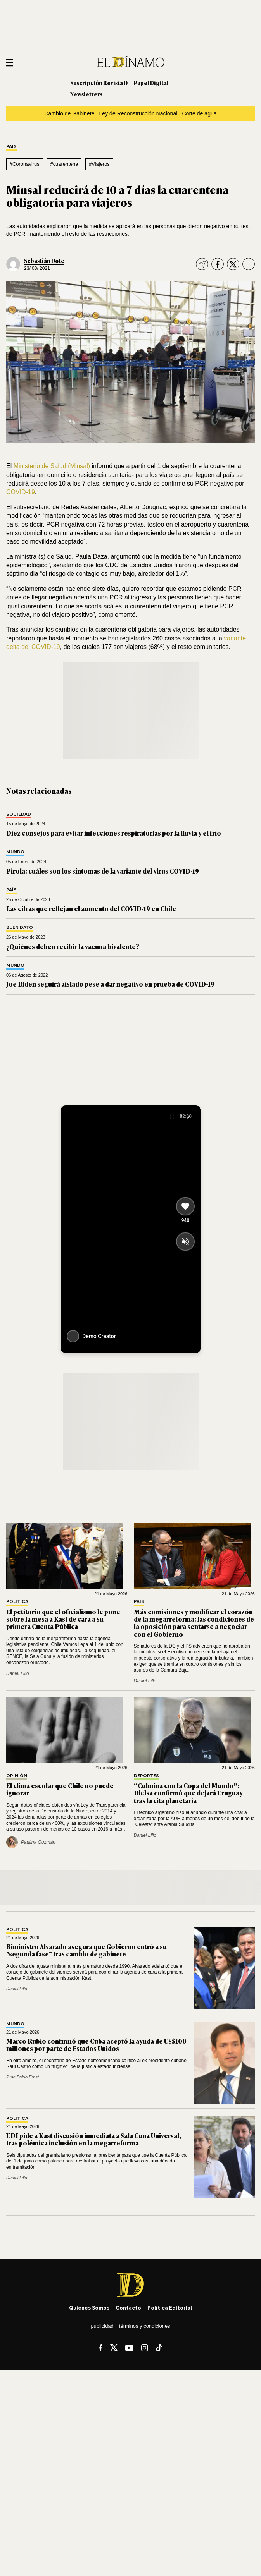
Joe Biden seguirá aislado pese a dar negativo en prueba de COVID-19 (110, 984)
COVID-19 (20, 492)
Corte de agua (199, 113)
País (11, 146)
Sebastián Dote (44, 260)
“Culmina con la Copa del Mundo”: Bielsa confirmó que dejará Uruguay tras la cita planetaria (188, 1793)
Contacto (128, 2307)
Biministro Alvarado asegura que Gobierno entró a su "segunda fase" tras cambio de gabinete (86, 1950)
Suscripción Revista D (99, 83)
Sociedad (18, 814)
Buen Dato (19, 927)
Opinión (16, 1775)
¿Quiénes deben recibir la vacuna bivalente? (72, 946)
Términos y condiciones (144, 2326)
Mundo (15, 852)
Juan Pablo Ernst (22, 2077)
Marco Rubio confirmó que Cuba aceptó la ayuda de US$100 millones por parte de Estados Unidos (96, 2044)
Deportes (146, 1775)
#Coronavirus (25, 164)
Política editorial (169, 2307)
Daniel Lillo (17, 1673)
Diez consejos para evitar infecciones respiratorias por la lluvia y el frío (113, 833)
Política (17, 1601)
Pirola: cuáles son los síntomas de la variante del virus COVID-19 (102, 870)
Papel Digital (151, 83)
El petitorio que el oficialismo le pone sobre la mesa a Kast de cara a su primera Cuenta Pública (63, 1619)
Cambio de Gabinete (69, 113)
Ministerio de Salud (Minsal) (52, 466)
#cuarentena (64, 164)
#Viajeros (99, 164)
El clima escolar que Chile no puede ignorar (60, 1789)
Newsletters (86, 94)
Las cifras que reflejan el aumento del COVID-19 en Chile (91, 908)
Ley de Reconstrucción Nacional (138, 113)
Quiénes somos (89, 2307)
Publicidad (102, 2326)
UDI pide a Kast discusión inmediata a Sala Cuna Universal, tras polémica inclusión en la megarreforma (93, 2139)
